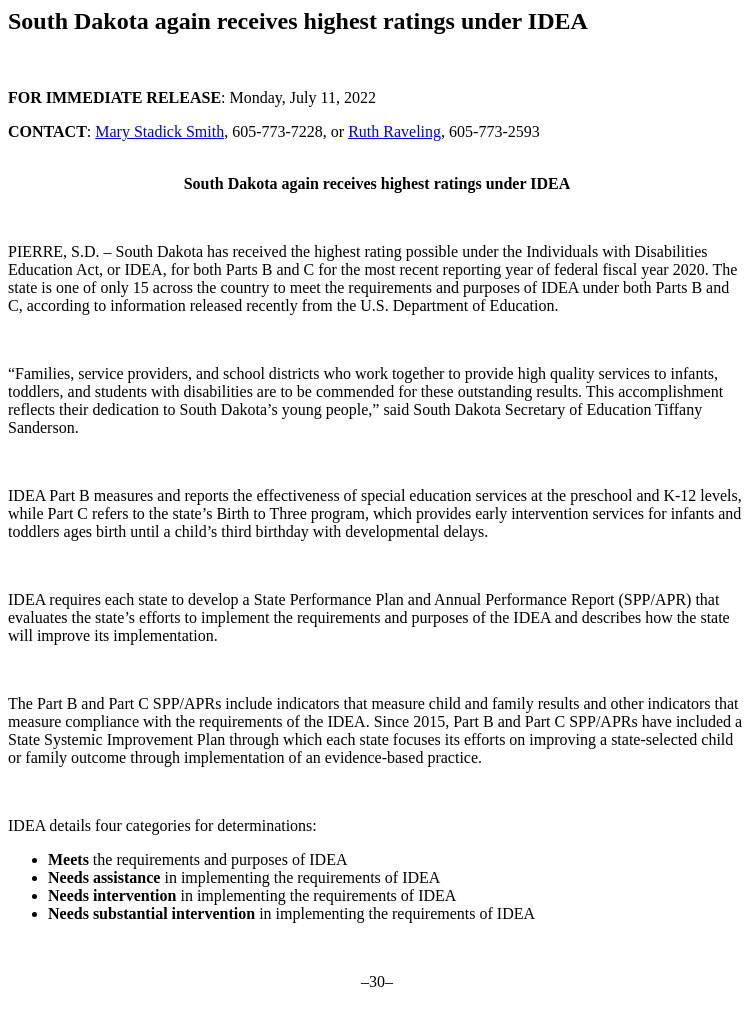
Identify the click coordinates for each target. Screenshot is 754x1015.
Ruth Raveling (394, 131)
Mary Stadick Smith (159, 131)
